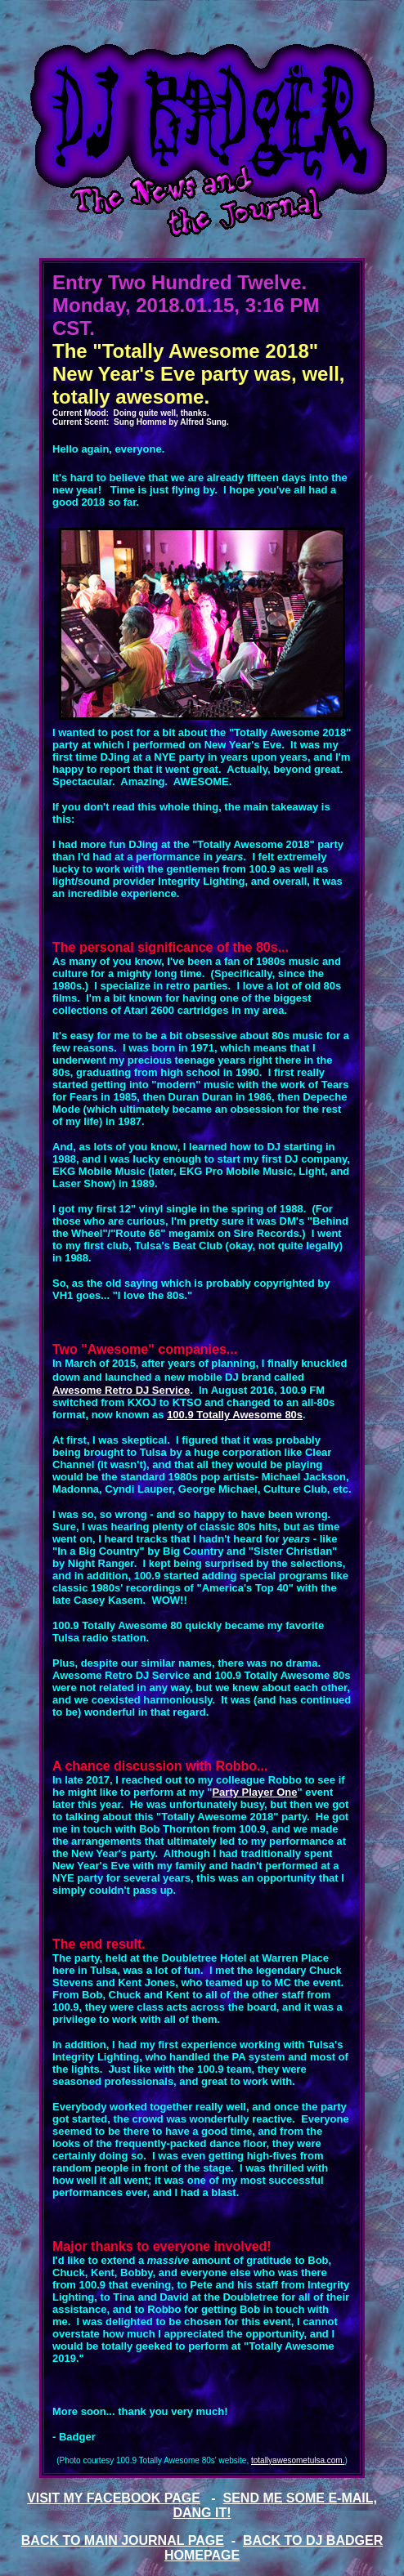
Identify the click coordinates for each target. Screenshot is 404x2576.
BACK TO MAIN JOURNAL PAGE (122, 2540)
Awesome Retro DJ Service (121, 1390)
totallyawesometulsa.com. (298, 2460)
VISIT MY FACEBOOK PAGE (113, 2498)
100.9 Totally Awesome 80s (235, 1415)
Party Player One (254, 1792)
